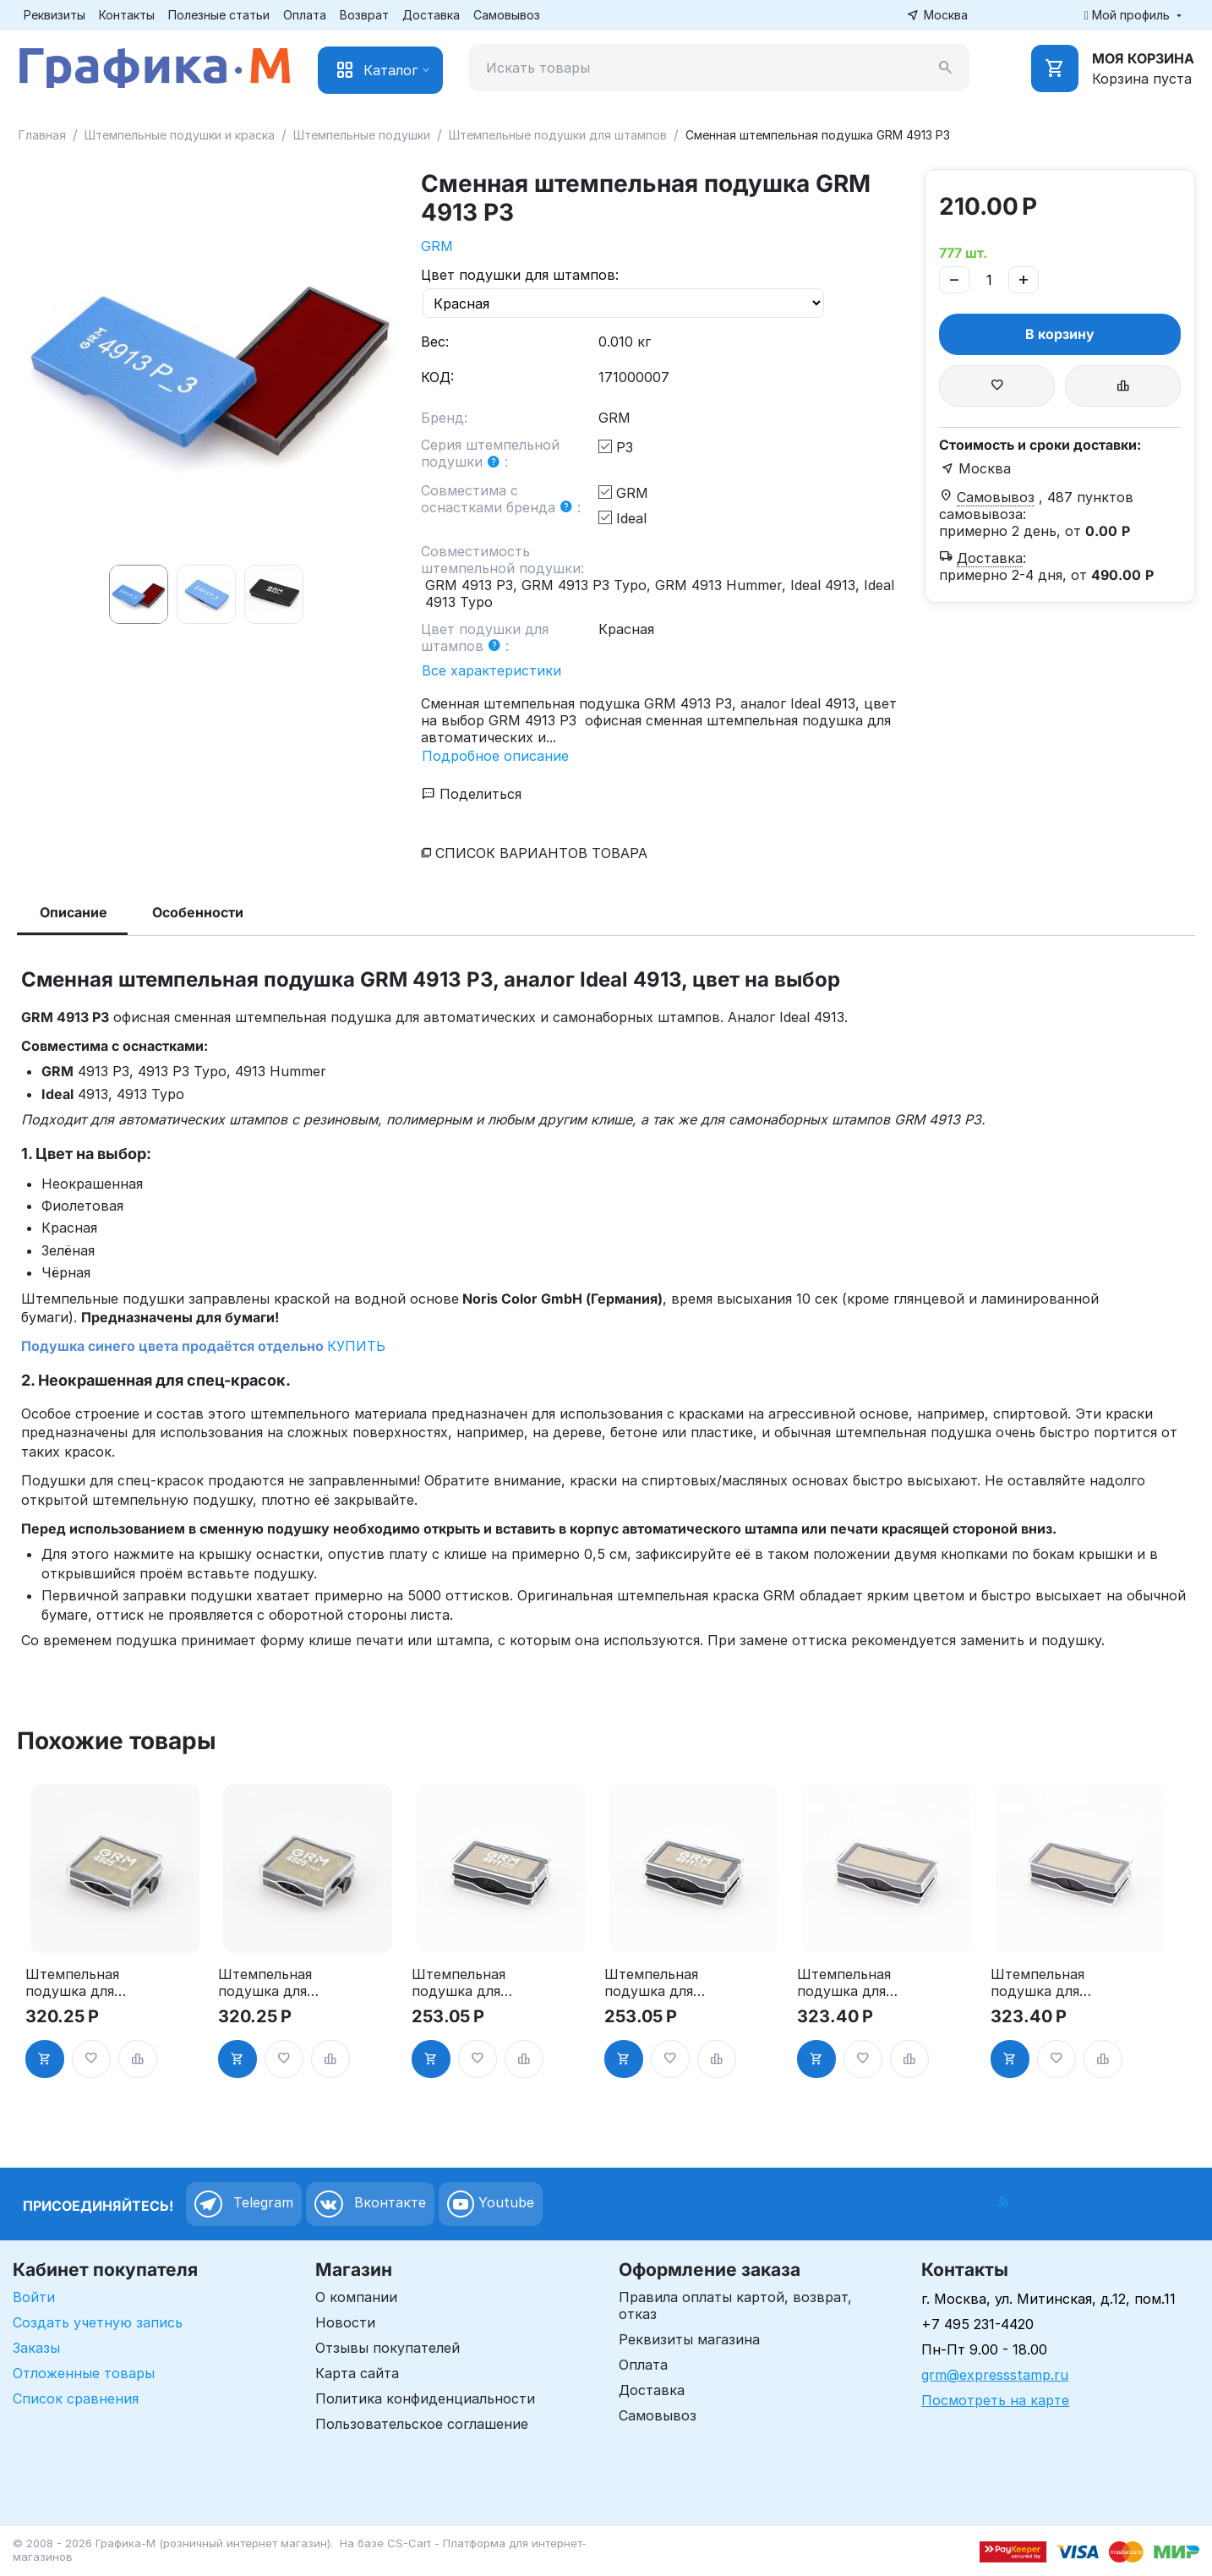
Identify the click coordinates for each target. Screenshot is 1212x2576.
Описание (73, 912)
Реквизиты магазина (689, 2339)
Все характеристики (491, 670)
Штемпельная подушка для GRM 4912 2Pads (844, 1982)
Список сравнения (76, 2398)
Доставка (431, 15)
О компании (356, 2297)
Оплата (304, 15)
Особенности (197, 912)
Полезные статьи (219, 15)
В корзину (1060, 333)
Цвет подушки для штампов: (520, 274)
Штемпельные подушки (361, 135)
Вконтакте (370, 2204)
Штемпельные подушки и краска (180, 135)
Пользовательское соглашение (421, 2423)
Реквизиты (54, 15)
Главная (42, 135)
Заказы (36, 2347)
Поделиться (471, 793)
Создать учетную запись (98, 2322)
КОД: (437, 377)
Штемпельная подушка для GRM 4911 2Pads (458, 1982)
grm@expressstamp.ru (994, 2374)
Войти (34, 2297)
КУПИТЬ (356, 1345)
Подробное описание (495, 755)
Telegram (243, 2204)
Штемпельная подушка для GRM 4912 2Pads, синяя (1037, 1982)
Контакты (127, 15)
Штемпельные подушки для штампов (558, 135)
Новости (345, 2322)
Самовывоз (506, 15)
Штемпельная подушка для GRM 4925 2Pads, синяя (265, 1982)
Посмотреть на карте (995, 2400)
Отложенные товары (84, 2373)
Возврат (364, 15)
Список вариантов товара (541, 853)
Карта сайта (357, 2373)
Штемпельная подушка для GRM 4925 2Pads (72, 1982)
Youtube (490, 2204)
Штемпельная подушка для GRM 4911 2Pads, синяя (651, 1982)
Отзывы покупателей (387, 2347)
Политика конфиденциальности (425, 2398)
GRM (437, 246)
